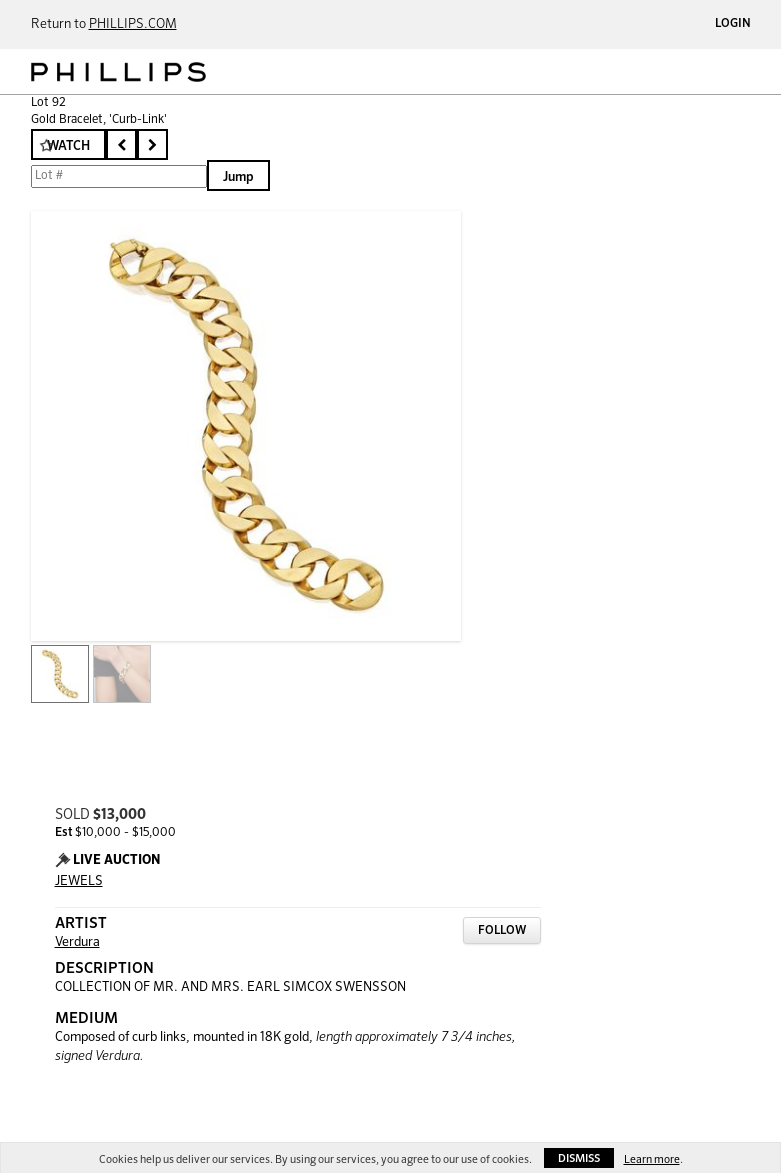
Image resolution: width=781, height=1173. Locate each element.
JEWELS (79, 881)
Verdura (77, 942)
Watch (68, 146)
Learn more (652, 1159)
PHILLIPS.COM (133, 24)
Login (733, 24)
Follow (502, 931)
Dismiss (579, 1158)
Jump (238, 177)
